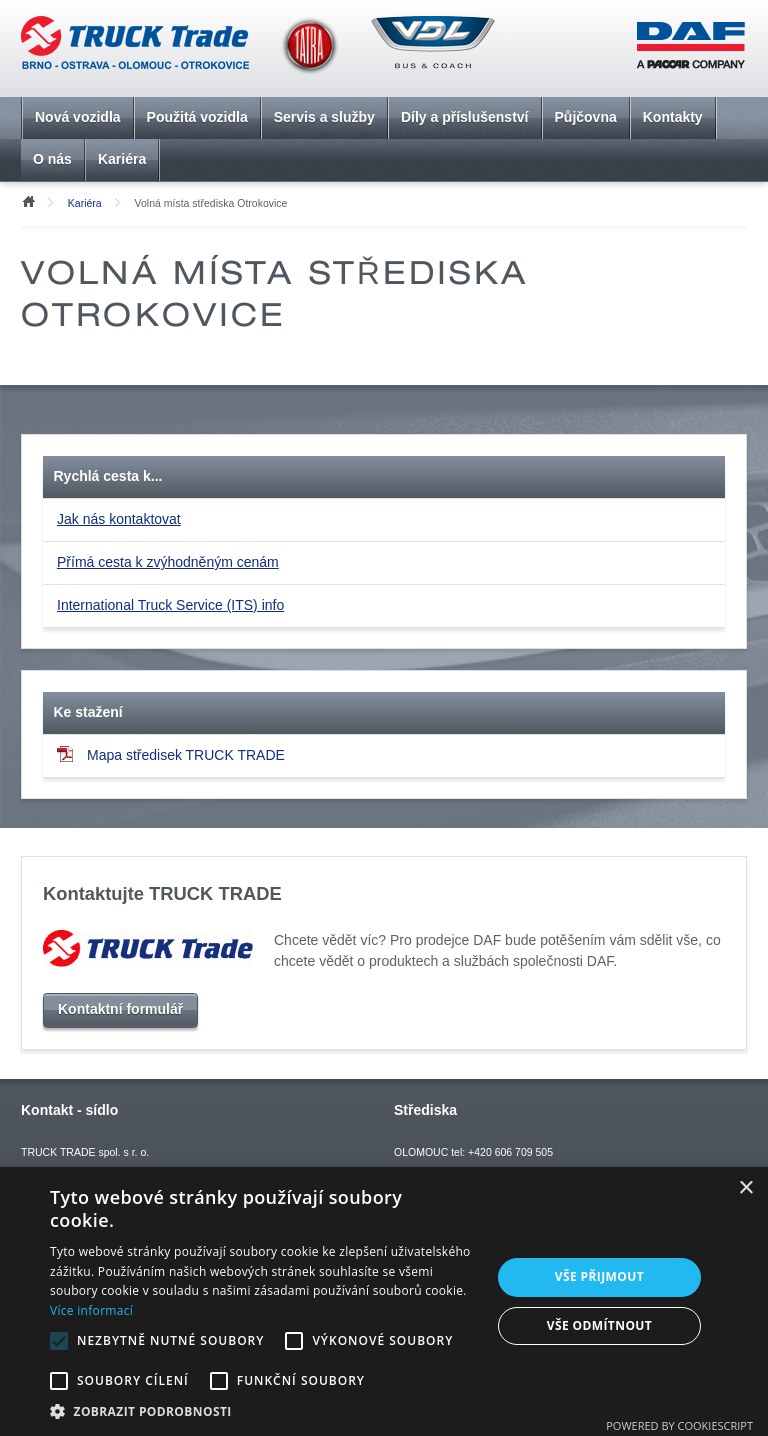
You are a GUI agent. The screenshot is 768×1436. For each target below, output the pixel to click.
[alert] (384, 1301)
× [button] (745, 1188)
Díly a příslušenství (465, 117)
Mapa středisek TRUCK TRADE (171, 754)
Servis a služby (324, 117)
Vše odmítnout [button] (599, 1325)
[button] (264, 1411)
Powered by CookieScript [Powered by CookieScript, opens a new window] (679, 1425)
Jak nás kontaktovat (119, 519)
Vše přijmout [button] (599, 1276)
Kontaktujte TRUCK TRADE (162, 893)
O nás (52, 159)
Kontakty (673, 117)
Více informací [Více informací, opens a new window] (91, 1310)
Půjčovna (586, 117)
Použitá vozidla (197, 117)
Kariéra (122, 159)
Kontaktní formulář (120, 1009)
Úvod (28, 200)
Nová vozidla (78, 117)
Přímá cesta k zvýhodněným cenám (168, 562)
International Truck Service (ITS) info (170, 605)
